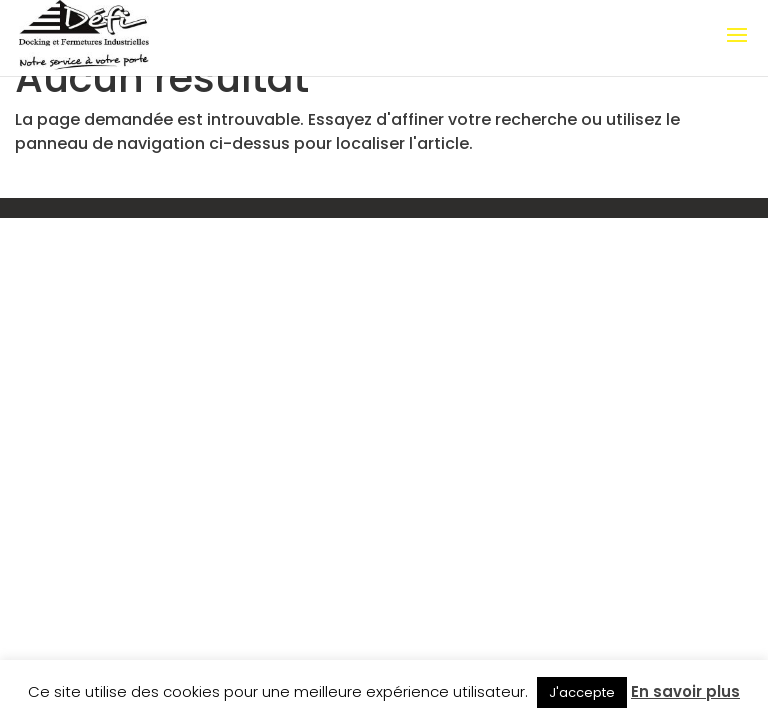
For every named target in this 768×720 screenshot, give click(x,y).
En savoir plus (685, 691)
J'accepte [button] (582, 692)
